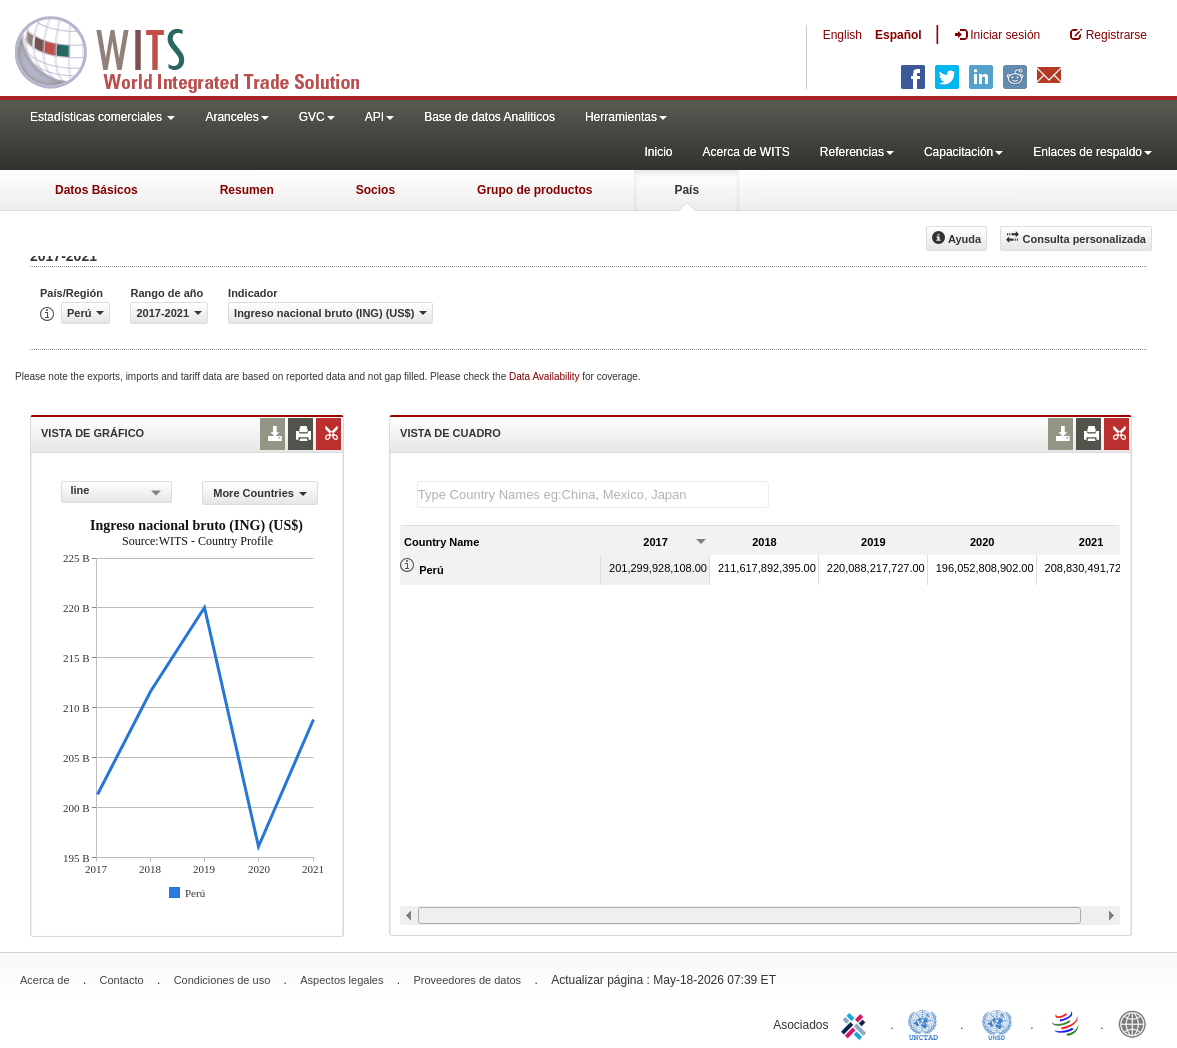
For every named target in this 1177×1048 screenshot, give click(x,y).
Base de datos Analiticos (489, 117)
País (686, 190)
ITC (857, 1023)
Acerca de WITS (745, 152)
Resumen (247, 190)
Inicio (658, 152)
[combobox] (116, 492)
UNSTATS (997, 1023)
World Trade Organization (1067, 1023)
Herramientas (626, 117)
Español (898, 35)
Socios (375, 190)
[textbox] (593, 494)
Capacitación (963, 152)
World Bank (1137, 1023)
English (842, 35)
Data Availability (545, 376)
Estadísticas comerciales (102, 117)
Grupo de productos (534, 190)
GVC (317, 117)
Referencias (857, 152)
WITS (200, 50)
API (379, 117)
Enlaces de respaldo (1092, 152)
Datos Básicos (96, 190)
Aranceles (236, 117)
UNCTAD (927, 1023)
